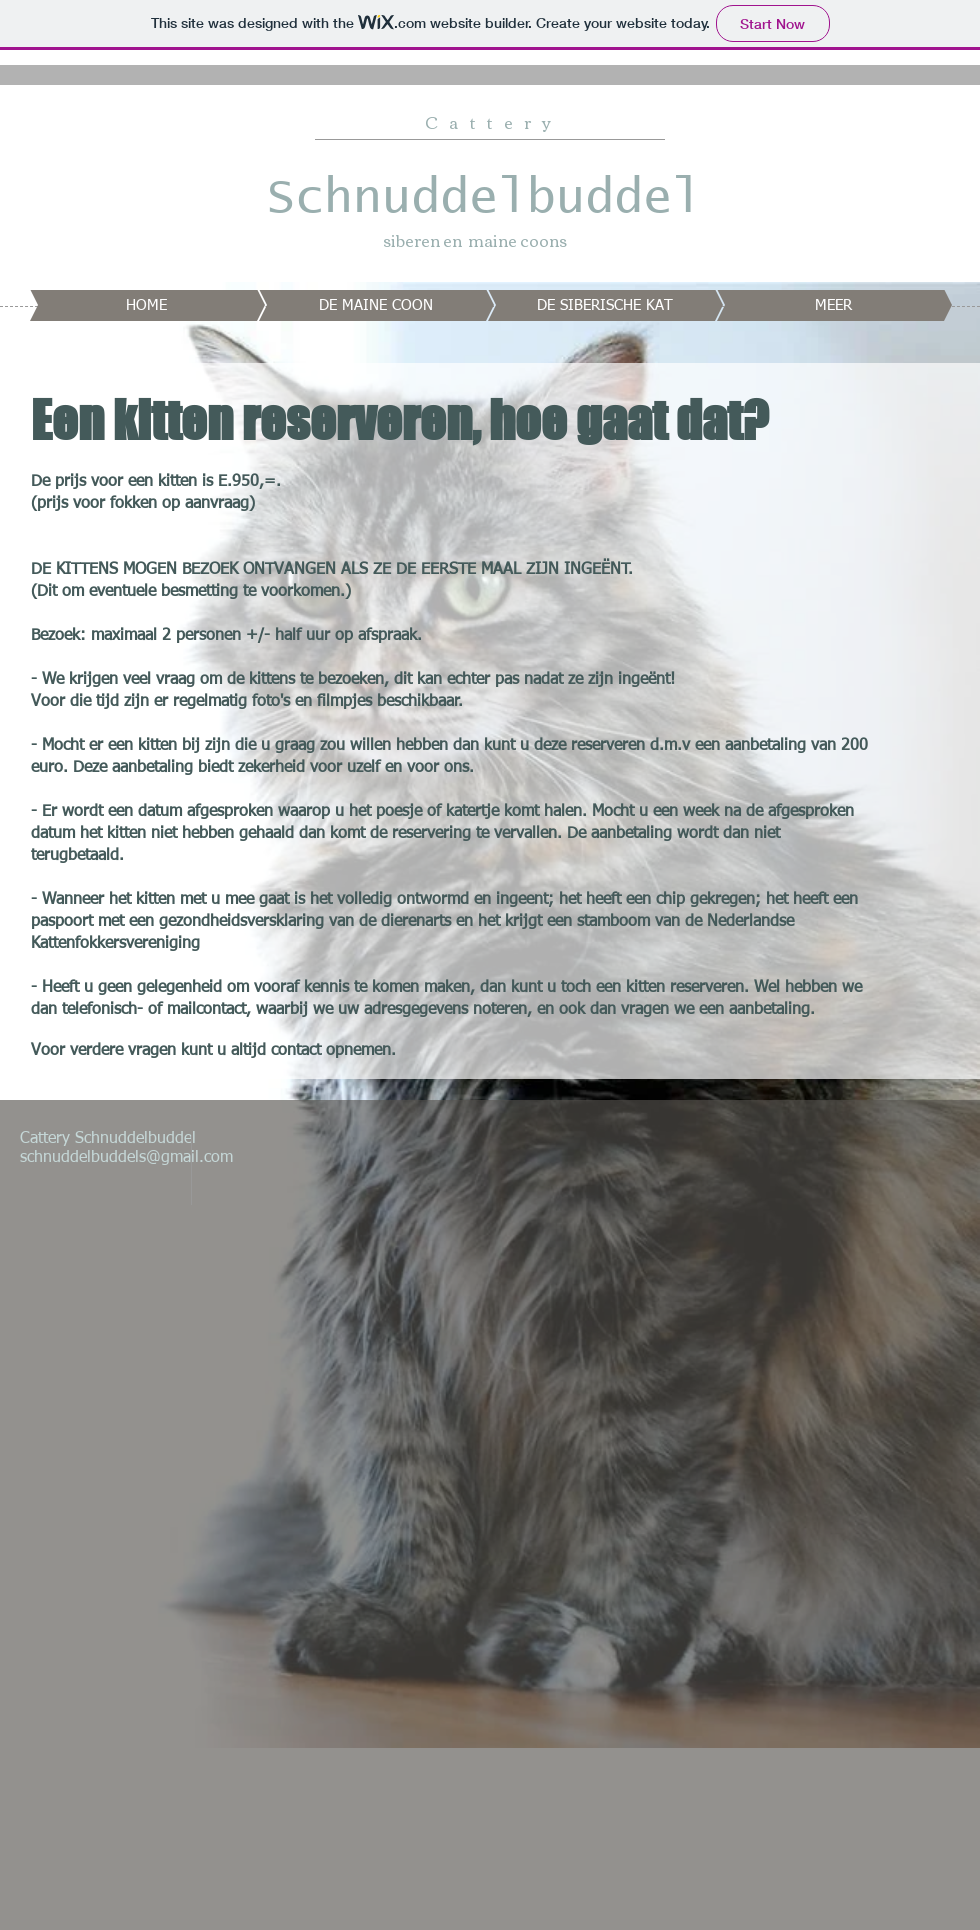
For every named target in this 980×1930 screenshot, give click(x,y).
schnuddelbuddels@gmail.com (126, 1158)
